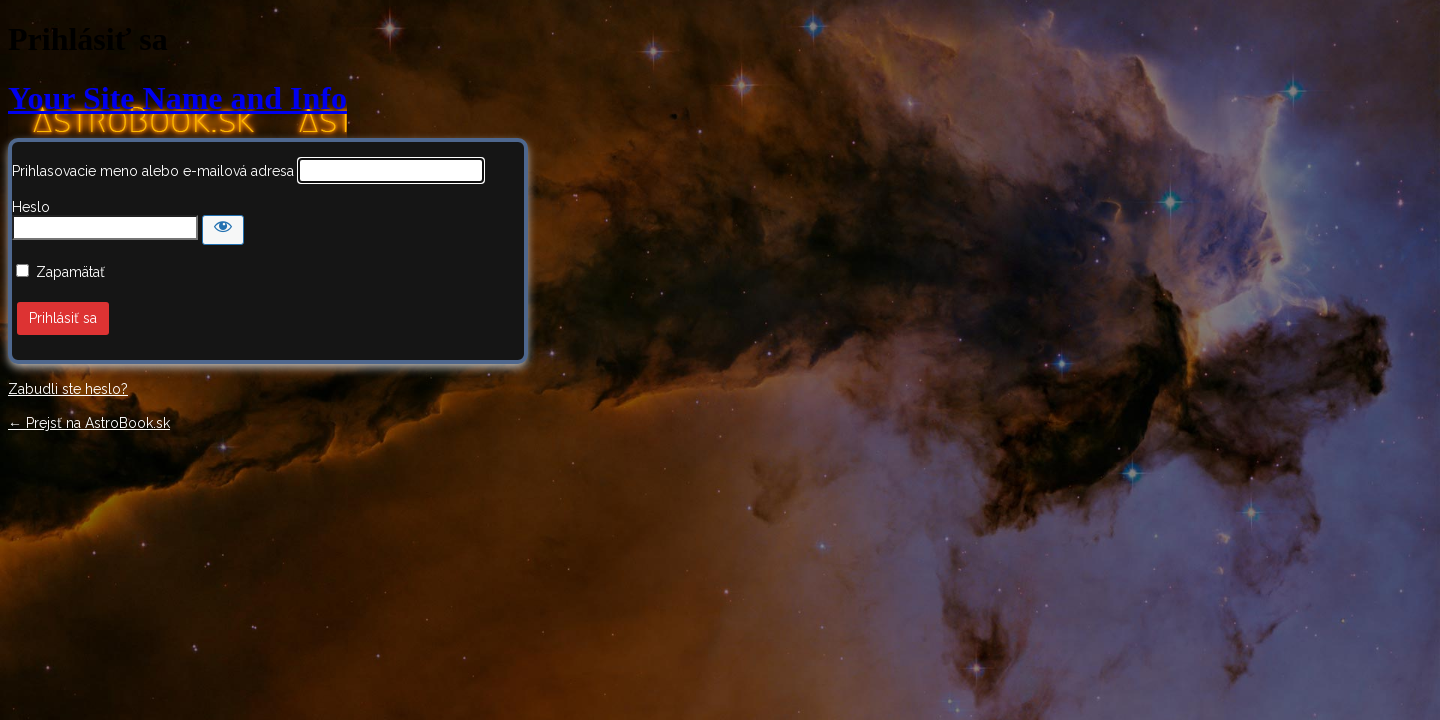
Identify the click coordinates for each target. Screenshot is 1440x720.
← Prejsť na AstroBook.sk (89, 423)
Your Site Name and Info (177, 98)
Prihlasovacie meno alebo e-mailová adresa (153, 171)
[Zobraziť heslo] (223, 230)
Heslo (31, 207)
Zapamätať (70, 272)
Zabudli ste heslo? (68, 389)
